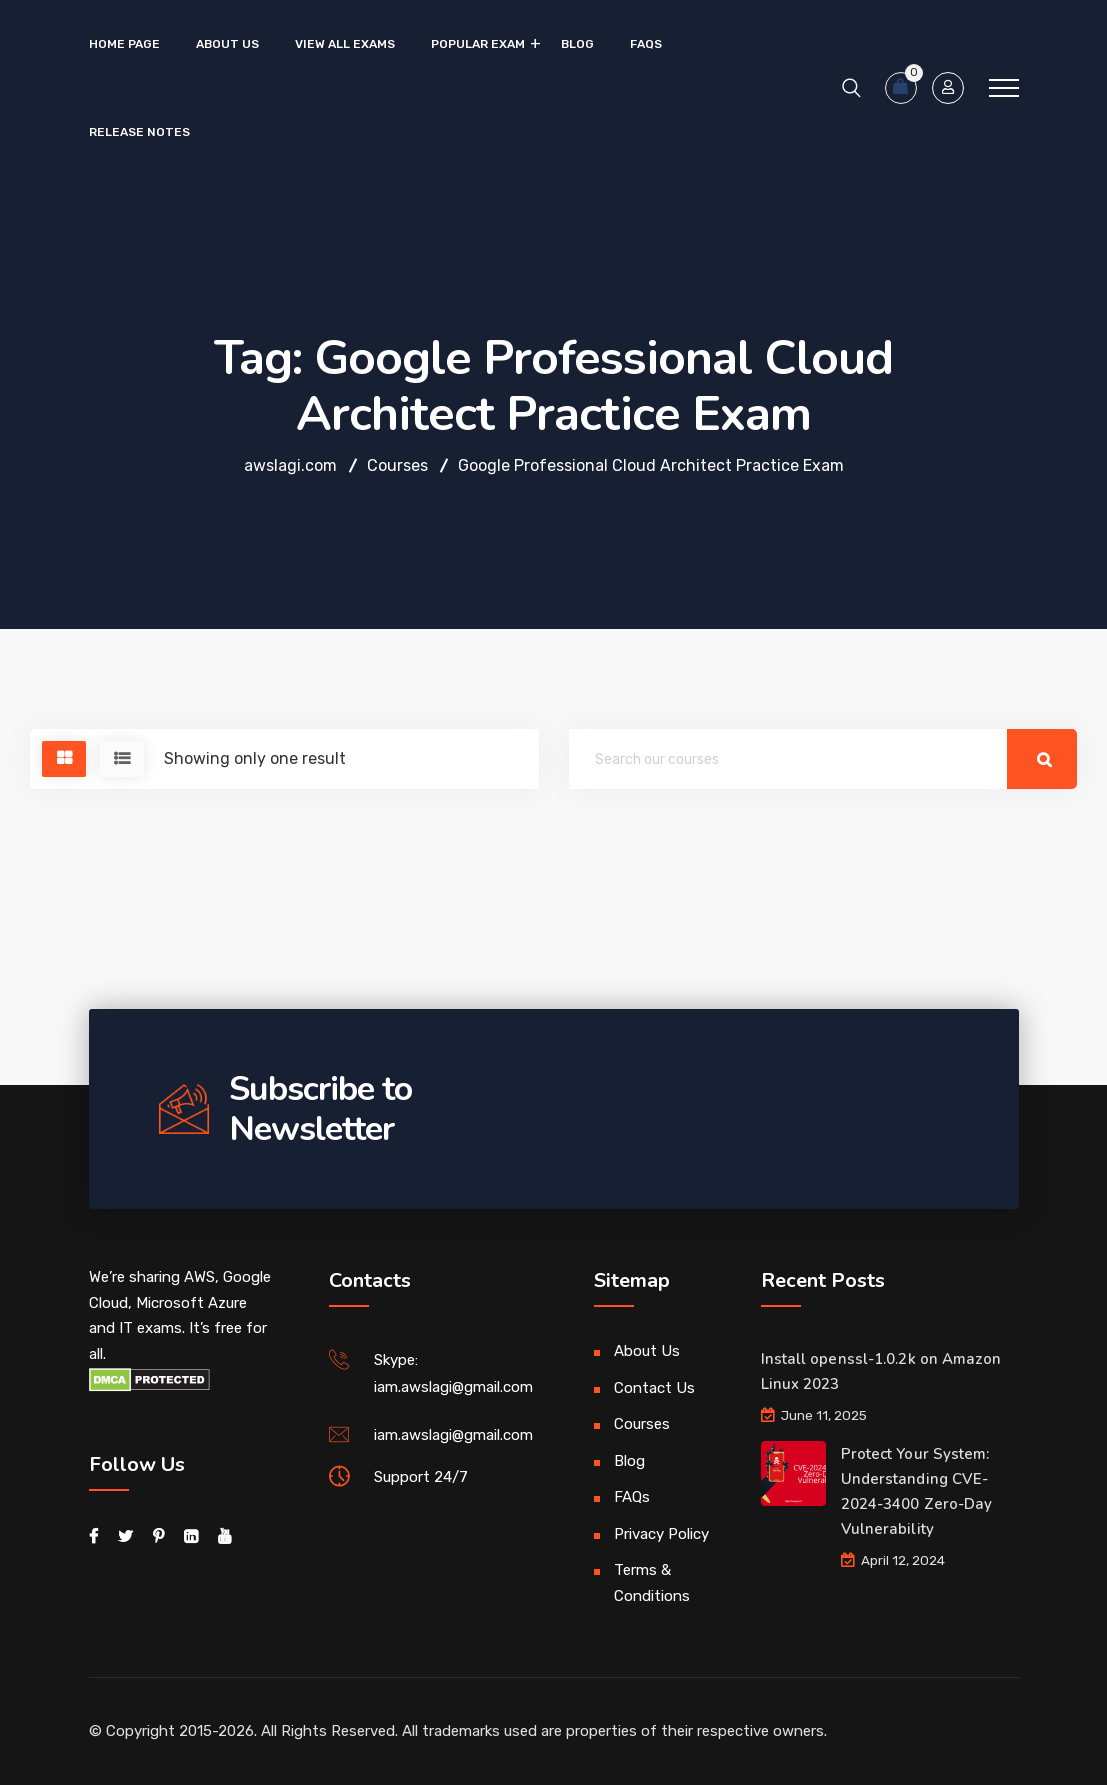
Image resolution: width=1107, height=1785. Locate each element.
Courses (642, 1424)
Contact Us (654, 1388)
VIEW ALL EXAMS (345, 44)
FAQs (646, 44)
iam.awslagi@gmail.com (453, 1435)
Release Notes (139, 132)
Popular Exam (478, 44)
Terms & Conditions (652, 1583)
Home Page (124, 44)
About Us (227, 44)
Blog (577, 44)
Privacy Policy (661, 1534)
